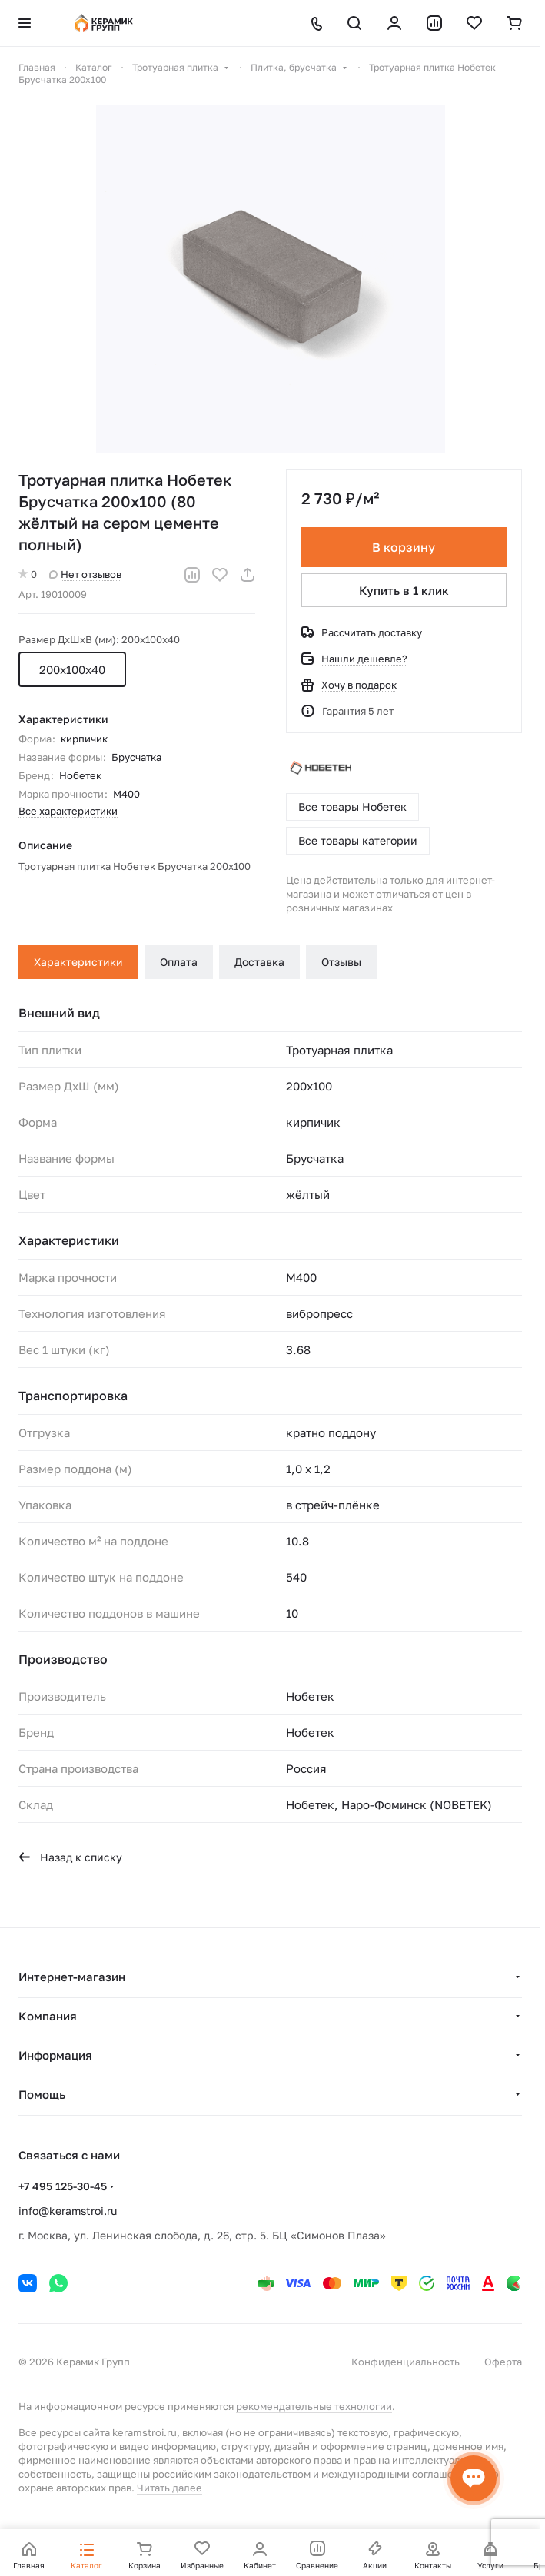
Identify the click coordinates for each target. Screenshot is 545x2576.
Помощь (41, 2094)
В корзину (403, 547)
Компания (47, 2016)
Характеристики (78, 961)
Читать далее (169, 2487)
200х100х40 (72, 669)
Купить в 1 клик (404, 590)
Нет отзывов (85, 574)
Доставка (259, 961)
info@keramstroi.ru (67, 2210)
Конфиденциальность (405, 2361)
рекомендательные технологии (314, 2406)
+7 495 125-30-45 (62, 2186)
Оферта (503, 2361)
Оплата (179, 961)
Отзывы (341, 961)
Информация (55, 2055)
